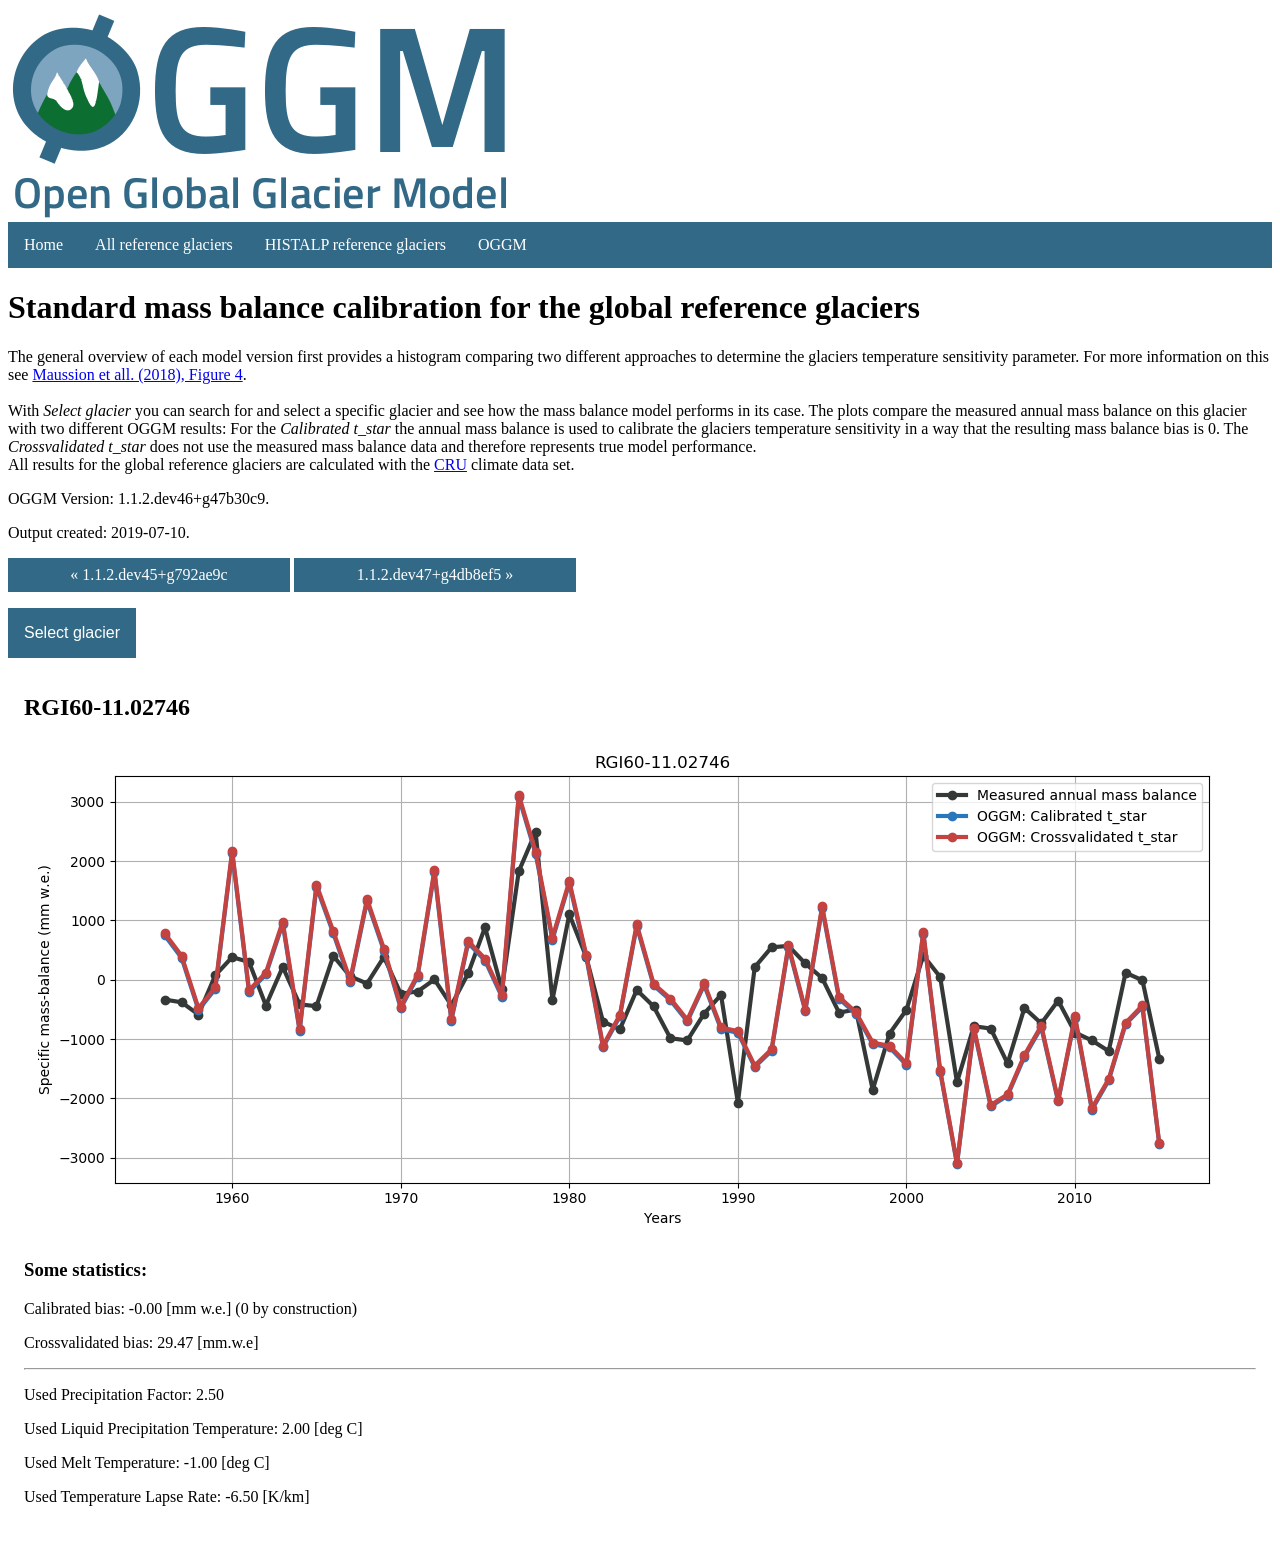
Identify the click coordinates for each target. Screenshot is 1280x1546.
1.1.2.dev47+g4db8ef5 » (435, 574)
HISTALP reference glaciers (355, 244)
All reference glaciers (164, 244)
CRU (450, 464)
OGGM (502, 244)
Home (43, 244)
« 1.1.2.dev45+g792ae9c (148, 574)
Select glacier (72, 632)
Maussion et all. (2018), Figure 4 (137, 374)
